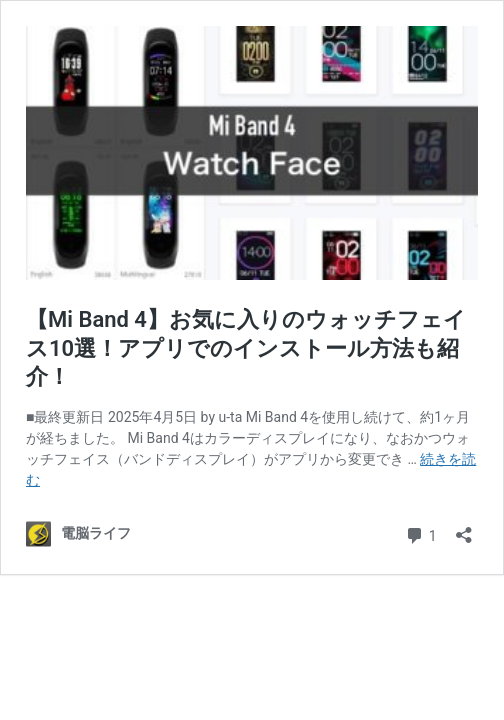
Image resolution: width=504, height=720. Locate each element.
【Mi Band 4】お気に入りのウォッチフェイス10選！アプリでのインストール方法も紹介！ (246, 348)
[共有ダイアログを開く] (464, 528)
